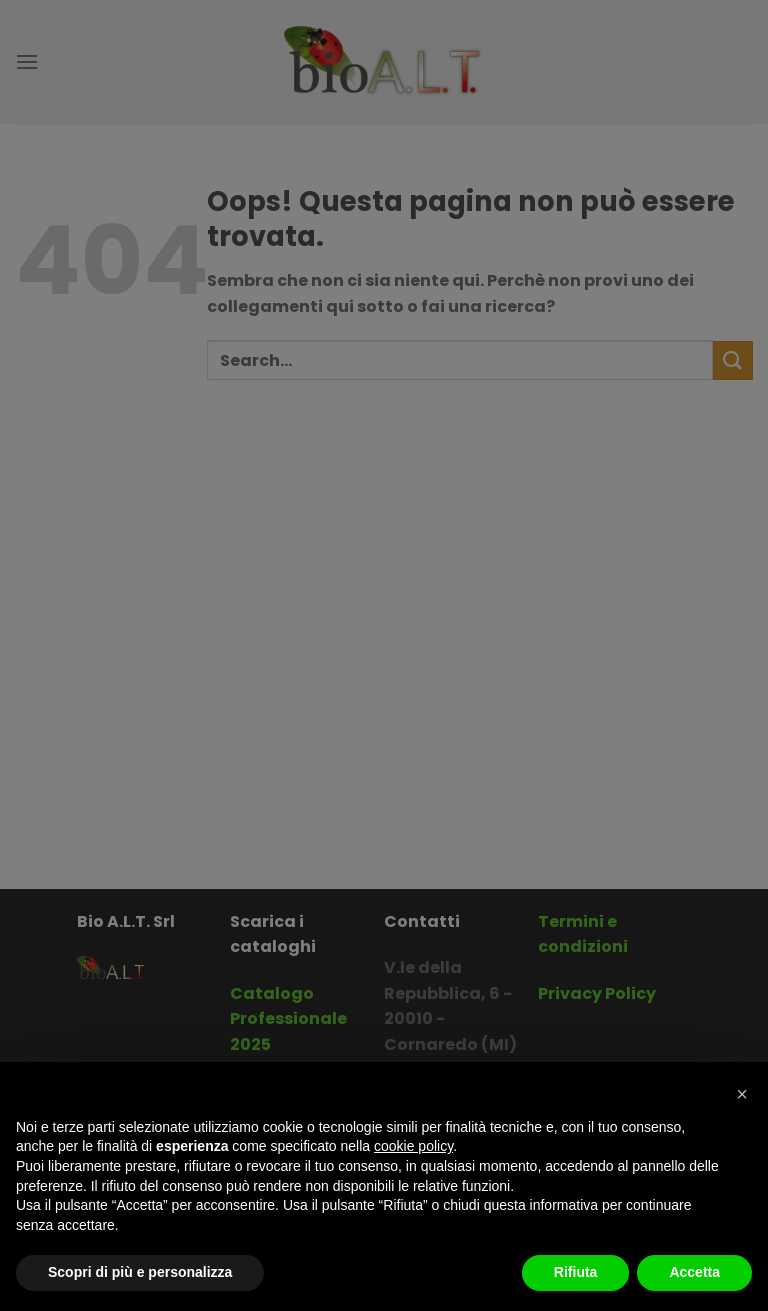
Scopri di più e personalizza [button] (140, 1272)
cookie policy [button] (413, 1146)
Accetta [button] (694, 1272)
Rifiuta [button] (576, 1272)
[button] (742, 1094)
